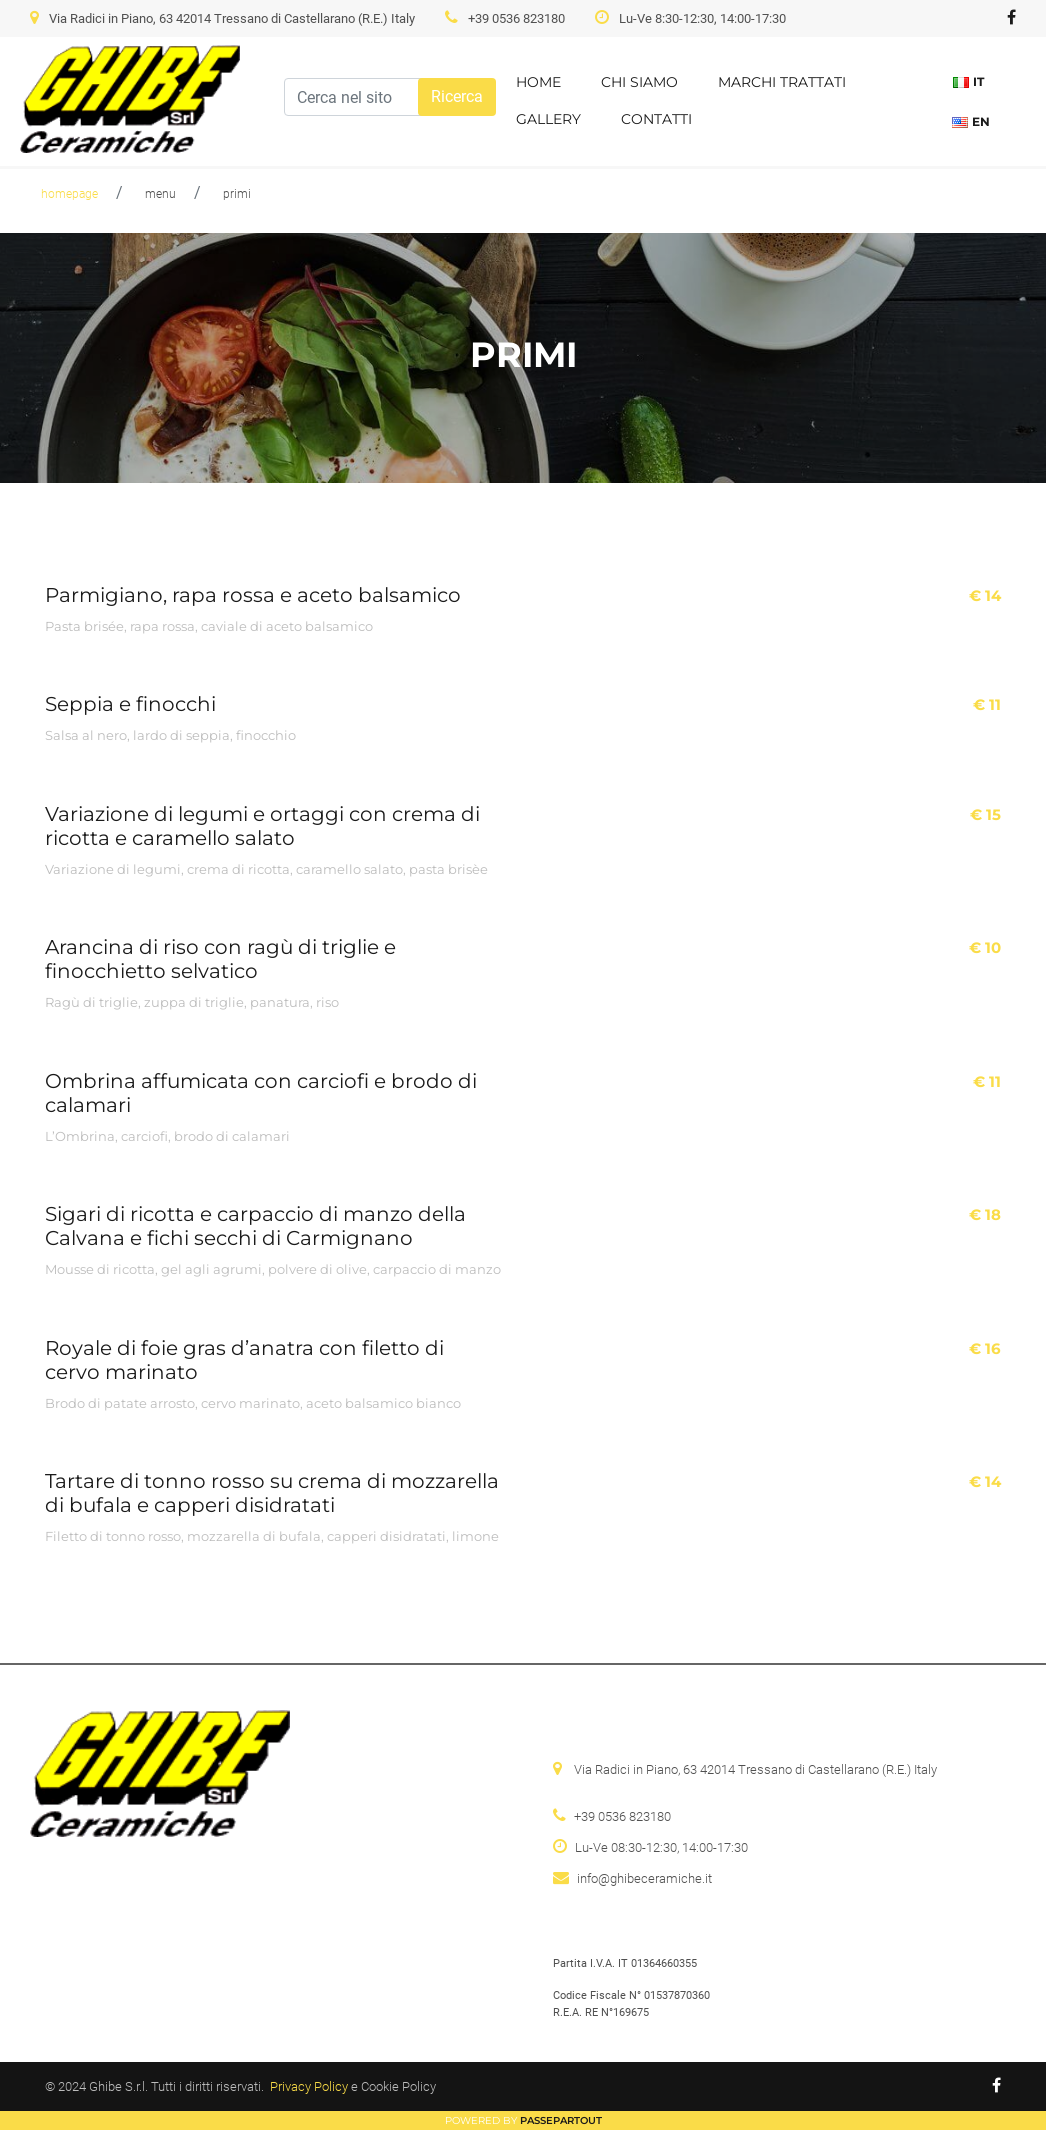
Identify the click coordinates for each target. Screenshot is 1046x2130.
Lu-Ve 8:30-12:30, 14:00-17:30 (702, 18)
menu (160, 194)
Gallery (548, 119)
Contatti (656, 119)
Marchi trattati (782, 82)
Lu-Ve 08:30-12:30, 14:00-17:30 (661, 1847)
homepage (69, 194)
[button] (457, 97)
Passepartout (561, 2120)
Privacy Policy (309, 2086)
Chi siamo (639, 82)
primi (237, 194)
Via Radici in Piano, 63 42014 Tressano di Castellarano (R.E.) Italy (232, 18)
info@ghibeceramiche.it (644, 1878)
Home (538, 82)
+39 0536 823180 (516, 18)
